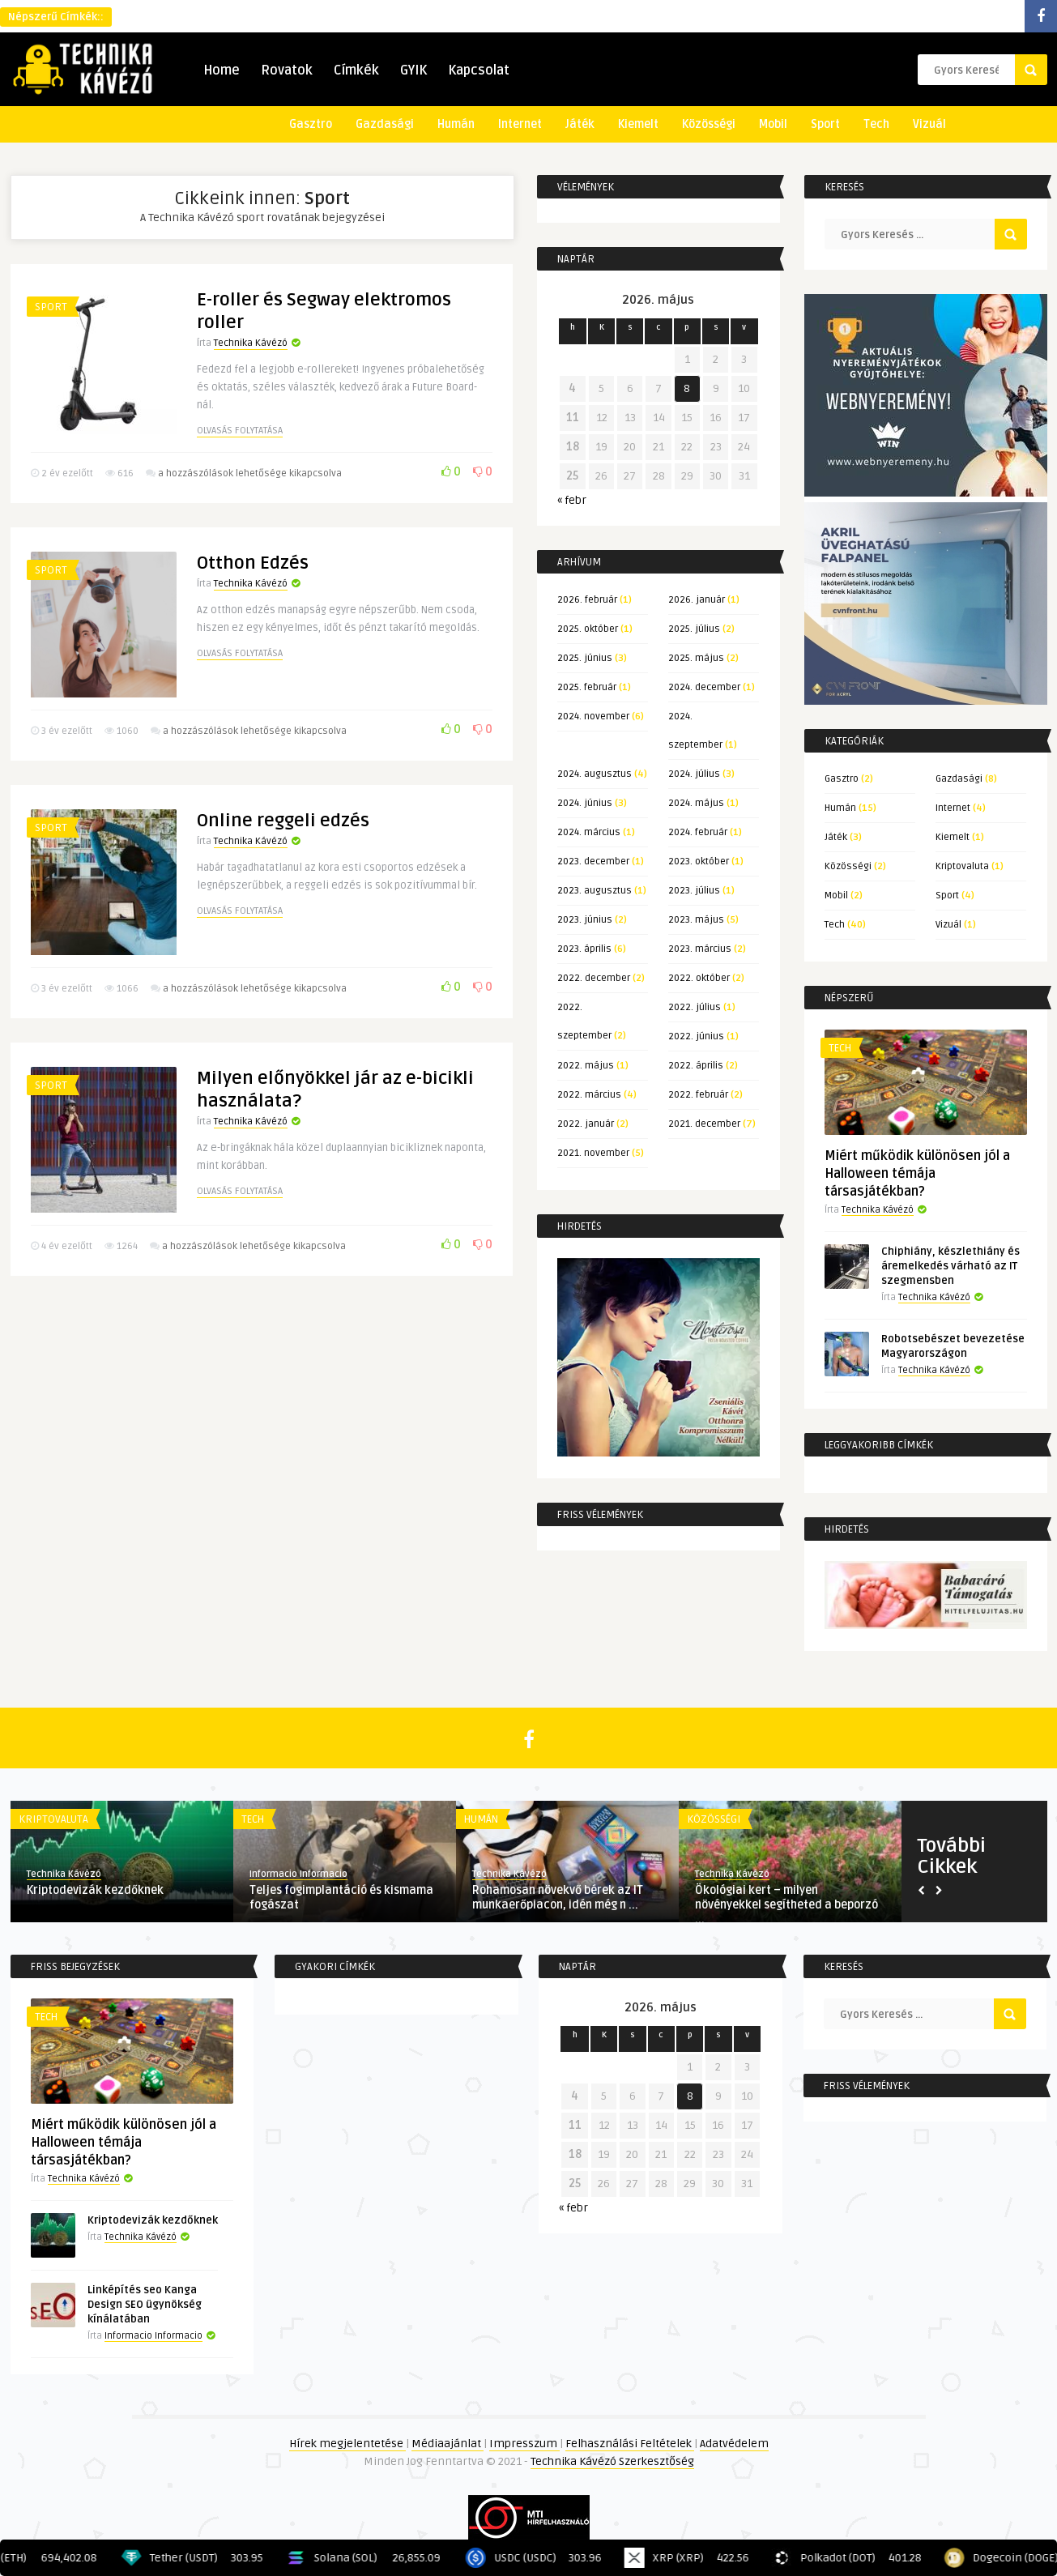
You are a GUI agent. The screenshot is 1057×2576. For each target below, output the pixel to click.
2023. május (696, 920)
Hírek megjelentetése (347, 2443)
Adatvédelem (734, 2443)
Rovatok (287, 70)
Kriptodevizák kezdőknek (95, 1890)
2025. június (584, 658)
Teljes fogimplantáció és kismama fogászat (341, 1897)
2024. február (697, 832)
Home (221, 70)
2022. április (695, 1066)
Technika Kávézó (251, 343)
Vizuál (929, 124)
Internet (520, 124)
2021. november (593, 1153)
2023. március (699, 949)
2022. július (694, 1007)
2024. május (696, 803)
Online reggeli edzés (283, 853)
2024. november (593, 716)
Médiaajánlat (447, 2443)
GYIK (413, 70)
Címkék (356, 70)
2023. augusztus (594, 891)
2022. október (699, 978)
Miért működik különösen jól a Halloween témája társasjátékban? (917, 1174)
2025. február (586, 687)
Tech (876, 124)
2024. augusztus (594, 774)
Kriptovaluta (962, 866)
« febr (571, 500)
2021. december (704, 1124)
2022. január (585, 1124)
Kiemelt (638, 124)
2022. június (696, 1036)
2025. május (696, 658)
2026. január (696, 600)
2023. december (593, 861)
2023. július (694, 891)
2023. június (584, 920)
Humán (456, 124)
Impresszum (524, 2443)
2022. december (593, 978)
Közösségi (708, 124)
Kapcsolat (478, 70)
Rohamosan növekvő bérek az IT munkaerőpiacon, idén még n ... (557, 1897)
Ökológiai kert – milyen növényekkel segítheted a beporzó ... (786, 1904)
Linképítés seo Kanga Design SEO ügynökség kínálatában (144, 2305)
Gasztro (310, 124)
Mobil (773, 124)
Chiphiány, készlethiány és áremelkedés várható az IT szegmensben (950, 1266)
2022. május (585, 1066)
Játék (580, 124)
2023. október (698, 861)
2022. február (698, 1095)
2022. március (589, 1095)
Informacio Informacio (298, 1874)
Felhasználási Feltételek (629, 2443)
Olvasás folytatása (240, 430)
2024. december (704, 687)
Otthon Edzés (253, 579)
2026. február (587, 600)
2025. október (587, 629)
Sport (825, 124)
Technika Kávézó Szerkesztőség (612, 2461)
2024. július (694, 774)
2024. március (588, 832)
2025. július (694, 629)
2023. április (584, 949)
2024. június (584, 803)
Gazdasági (385, 124)
